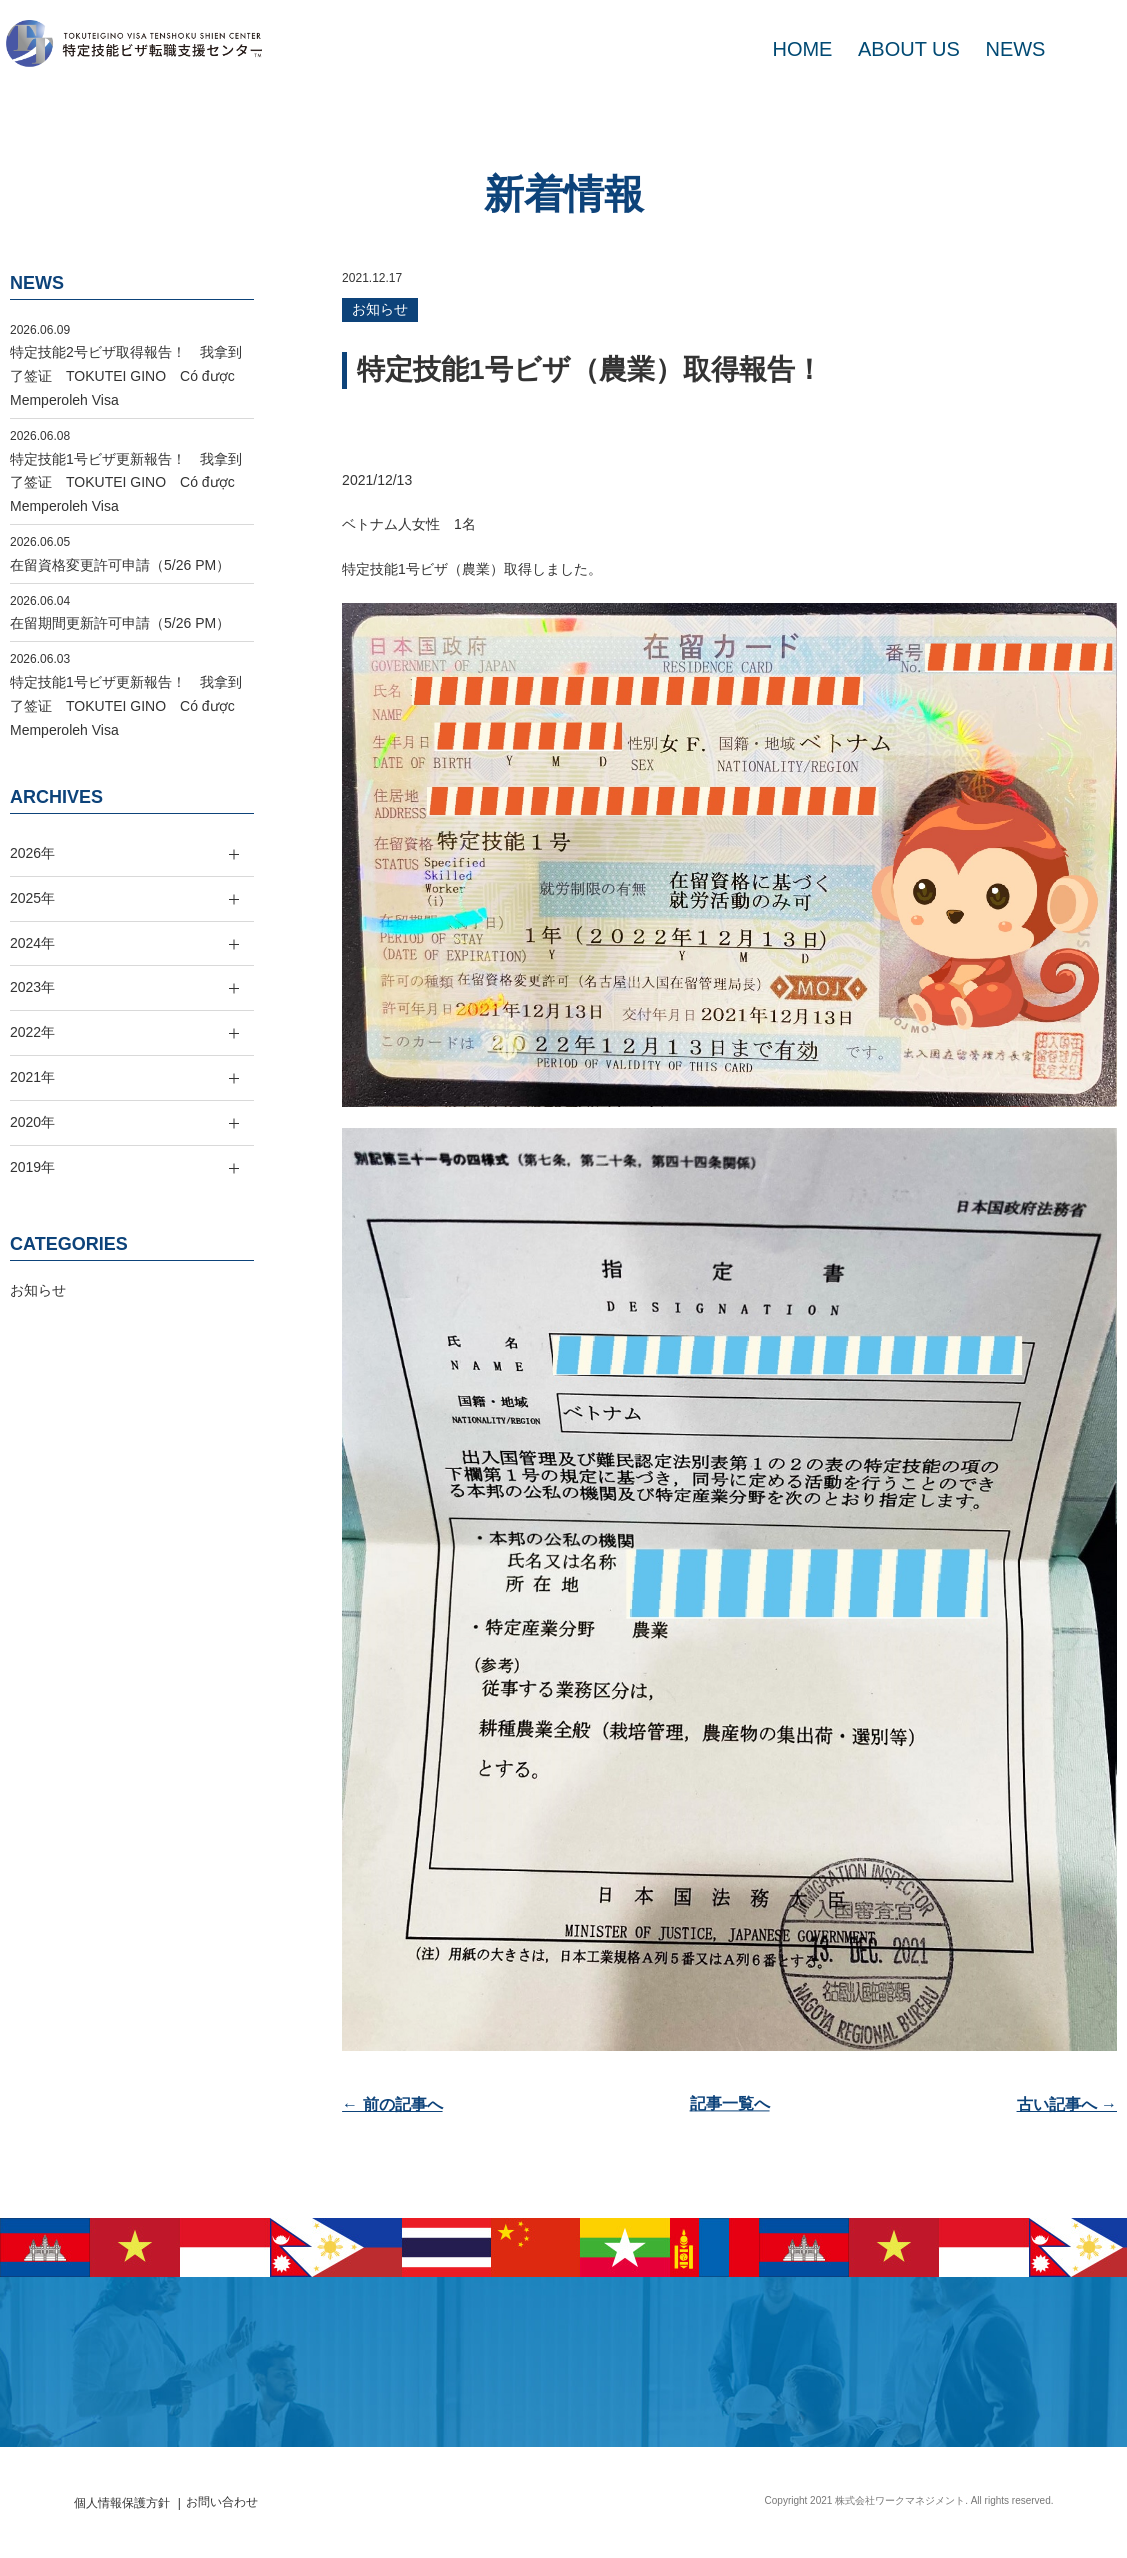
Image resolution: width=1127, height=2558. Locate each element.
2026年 (32, 853)
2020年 (32, 1122)
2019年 (32, 1167)
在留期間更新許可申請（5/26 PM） (120, 623)
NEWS (1015, 49)
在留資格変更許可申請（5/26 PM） (120, 565)
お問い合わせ (222, 2502)
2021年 (32, 1077)
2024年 (32, 943)
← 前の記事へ (392, 2104)
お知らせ (380, 309)
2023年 (32, 987)
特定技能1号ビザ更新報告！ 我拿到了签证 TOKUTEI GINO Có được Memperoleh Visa (129, 483)
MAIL (1086, 49)
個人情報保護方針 (122, 2503)
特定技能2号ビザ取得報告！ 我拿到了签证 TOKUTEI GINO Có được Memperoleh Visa (129, 376)
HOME (802, 49)
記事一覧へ (730, 2104)
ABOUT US (909, 49)
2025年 (32, 898)
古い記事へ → (1067, 2104)
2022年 (32, 1032)
